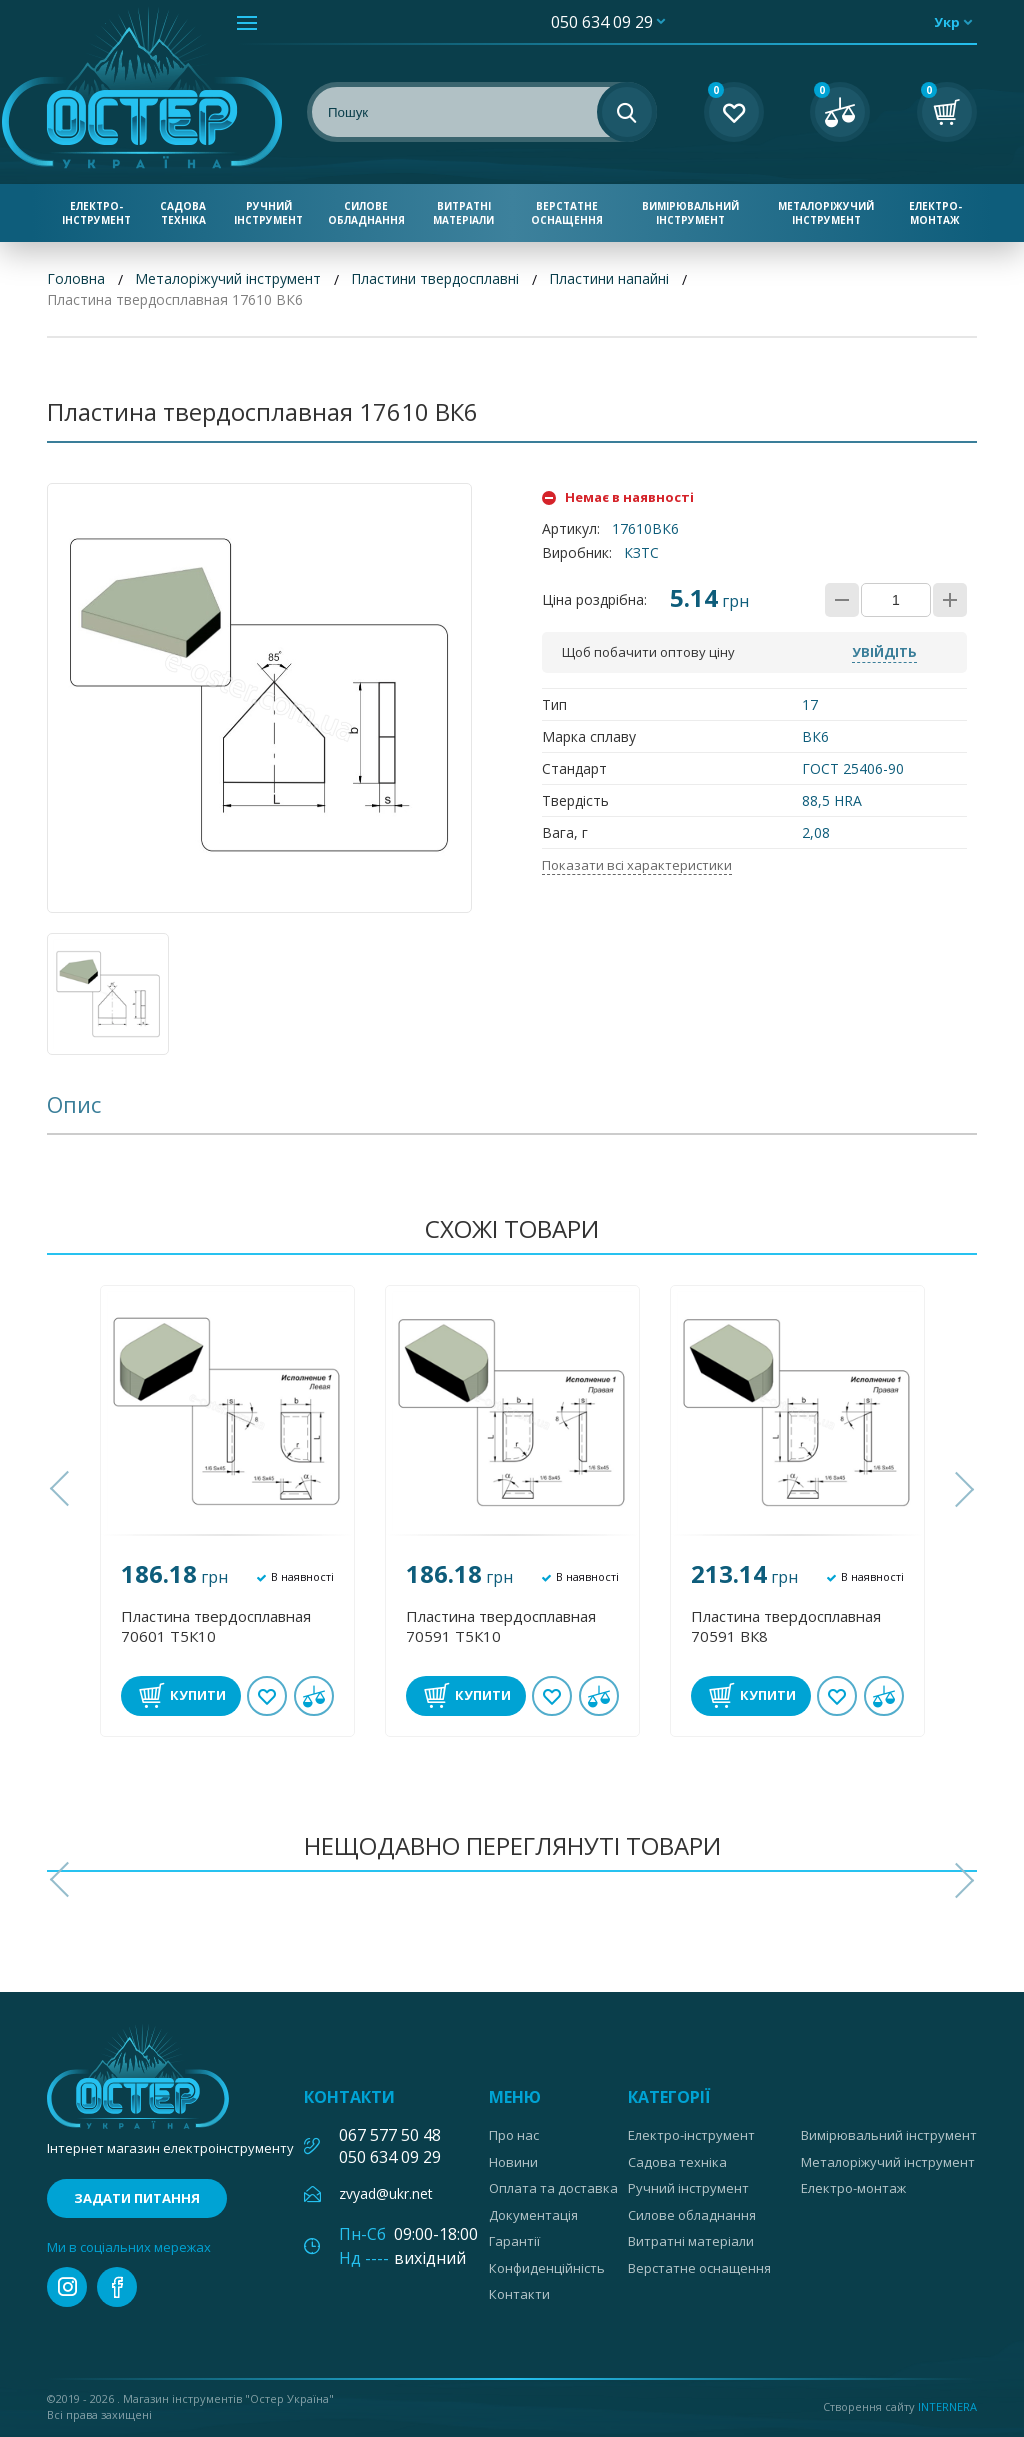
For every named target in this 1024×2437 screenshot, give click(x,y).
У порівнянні (314, 1696)
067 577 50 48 (390, 2135)
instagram (67, 2287)
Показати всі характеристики (637, 865)
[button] (62, 1489)
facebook (117, 2287)
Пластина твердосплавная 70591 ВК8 (786, 1626)
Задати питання (137, 2198)
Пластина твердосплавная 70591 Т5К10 (501, 1626)
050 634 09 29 (602, 22)
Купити (198, 1695)
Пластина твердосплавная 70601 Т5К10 (216, 1626)
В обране (267, 1696)
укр (947, 22)
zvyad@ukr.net (386, 2193)
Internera (947, 2406)
